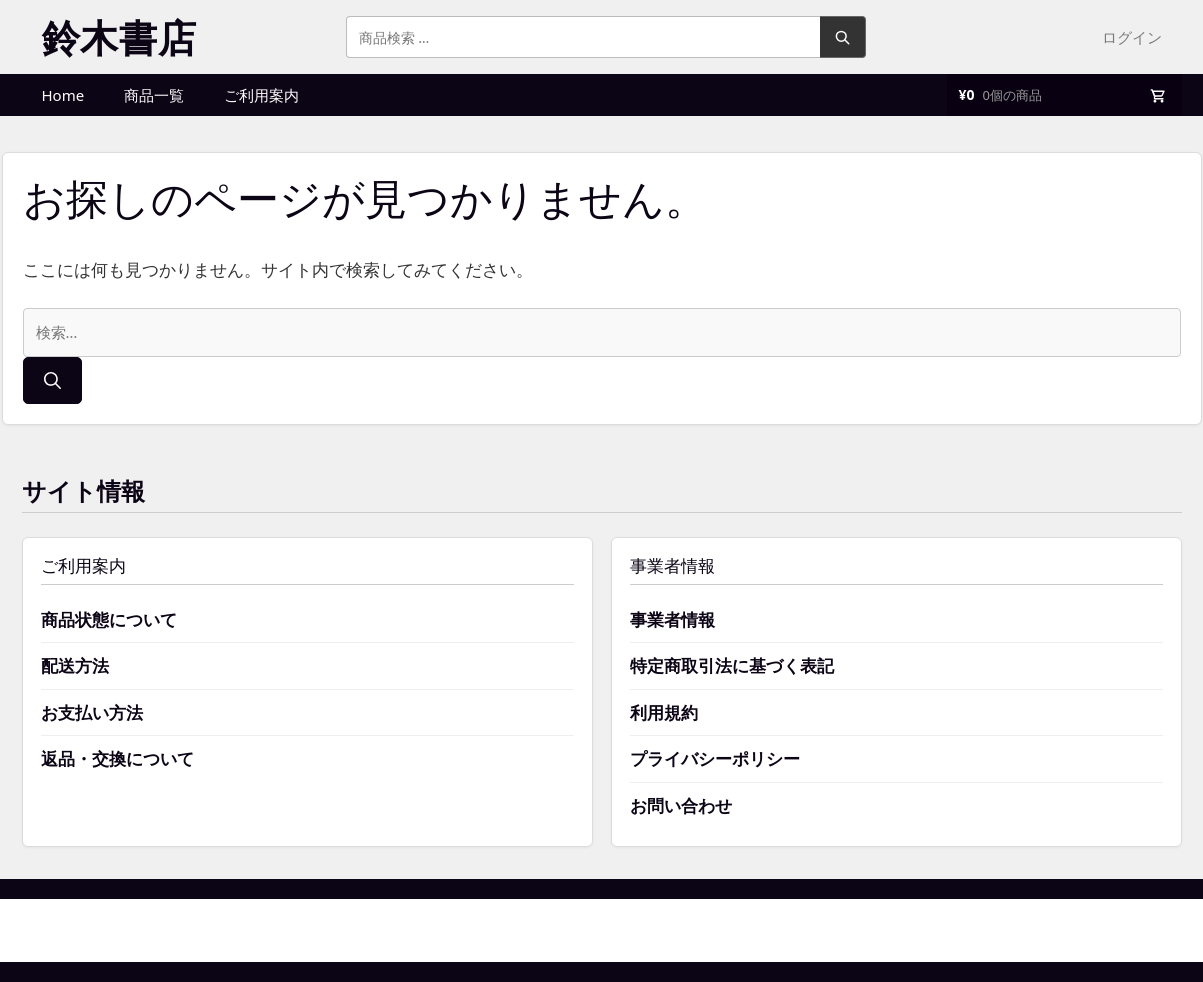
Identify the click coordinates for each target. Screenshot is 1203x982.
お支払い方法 (92, 712)
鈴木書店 (119, 37)
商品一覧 (154, 95)
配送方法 (75, 665)
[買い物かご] (1064, 95)
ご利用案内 (261, 95)
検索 (843, 37)
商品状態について (109, 619)
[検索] (52, 381)
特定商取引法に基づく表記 (732, 665)
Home (63, 95)
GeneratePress (700, 930)
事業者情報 (672, 619)
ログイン (1132, 37)
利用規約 (664, 712)
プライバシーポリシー (715, 758)
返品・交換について (117, 758)
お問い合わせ (681, 805)
